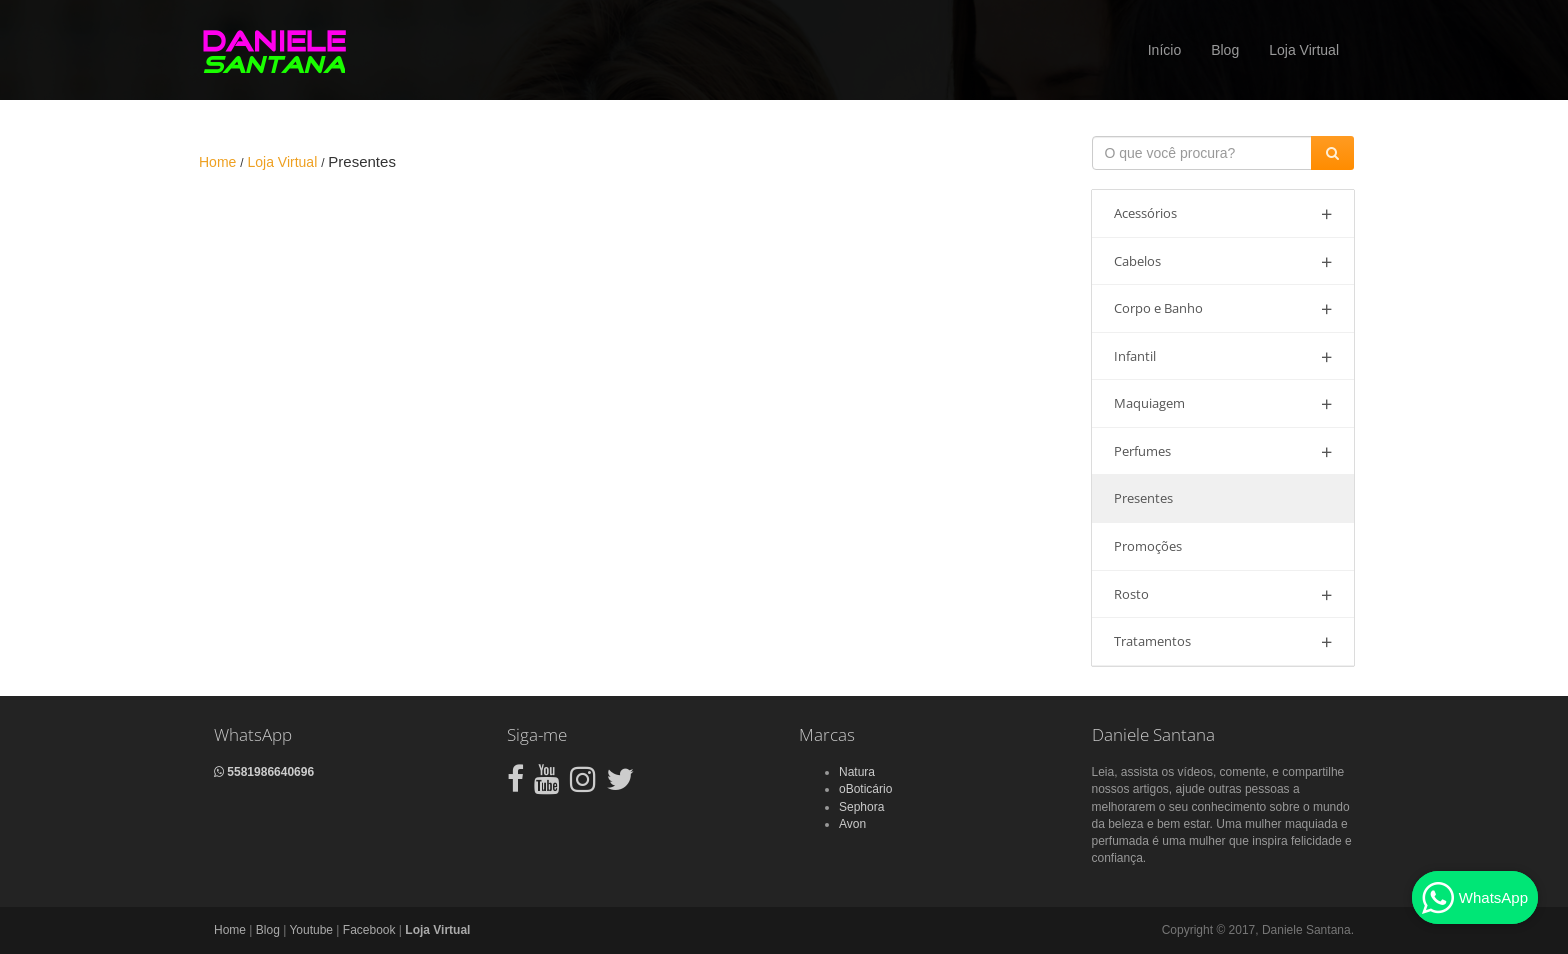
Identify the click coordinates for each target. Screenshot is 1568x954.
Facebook (369, 930)
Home (230, 930)
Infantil (1223, 356)
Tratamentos (1223, 641)
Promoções (1148, 546)
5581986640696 (264, 772)
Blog (1225, 50)
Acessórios (1223, 213)
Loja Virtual (1304, 50)
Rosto (1223, 594)
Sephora (861, 807)
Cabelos (1223, 261)
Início (1164, 50)
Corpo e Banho (1223, 308)
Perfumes (1223, 451)
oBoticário (865, 789)
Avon (852, 824)
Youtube (311, 930)
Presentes (1143, 498)
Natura (857, 772)
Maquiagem (1223, 403)
